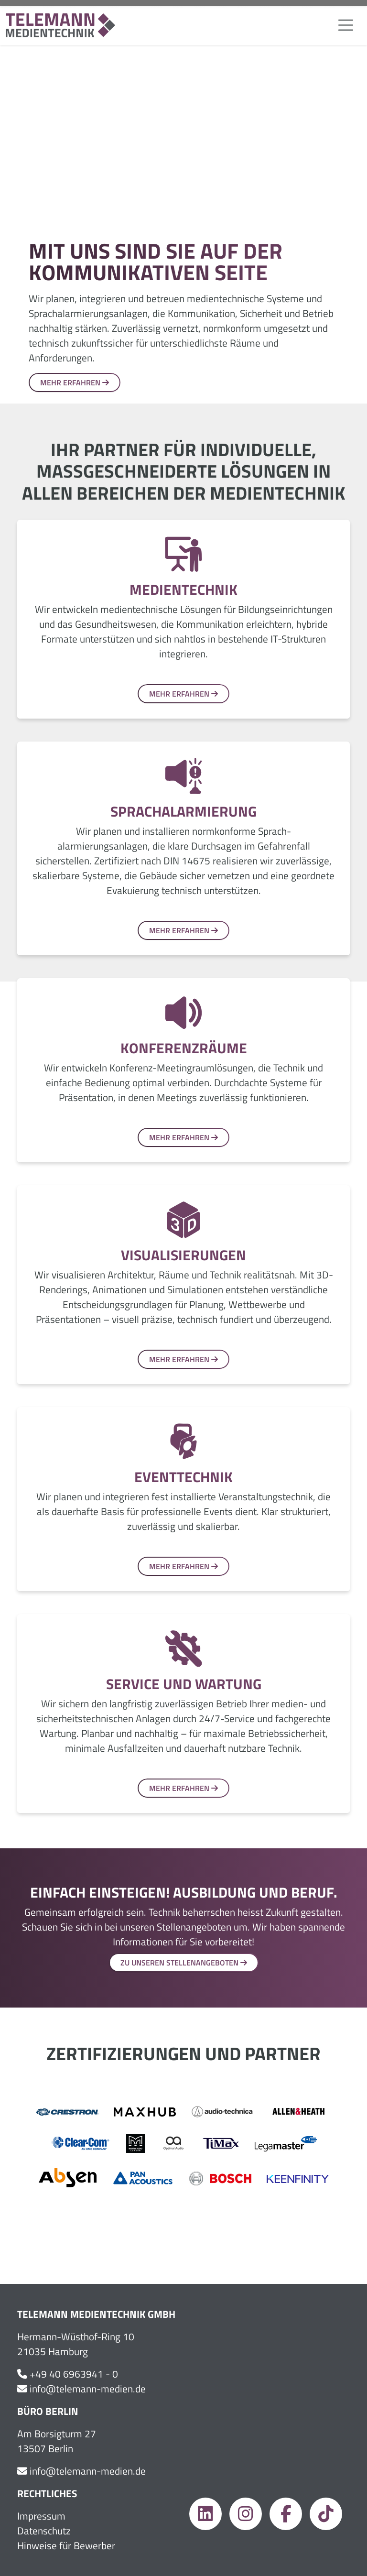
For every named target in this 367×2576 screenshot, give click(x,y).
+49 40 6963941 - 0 (74, 2374)
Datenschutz (44, 2530)
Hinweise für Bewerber (66, 2545)
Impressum (41, 2516)
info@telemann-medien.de (88, 2388)
